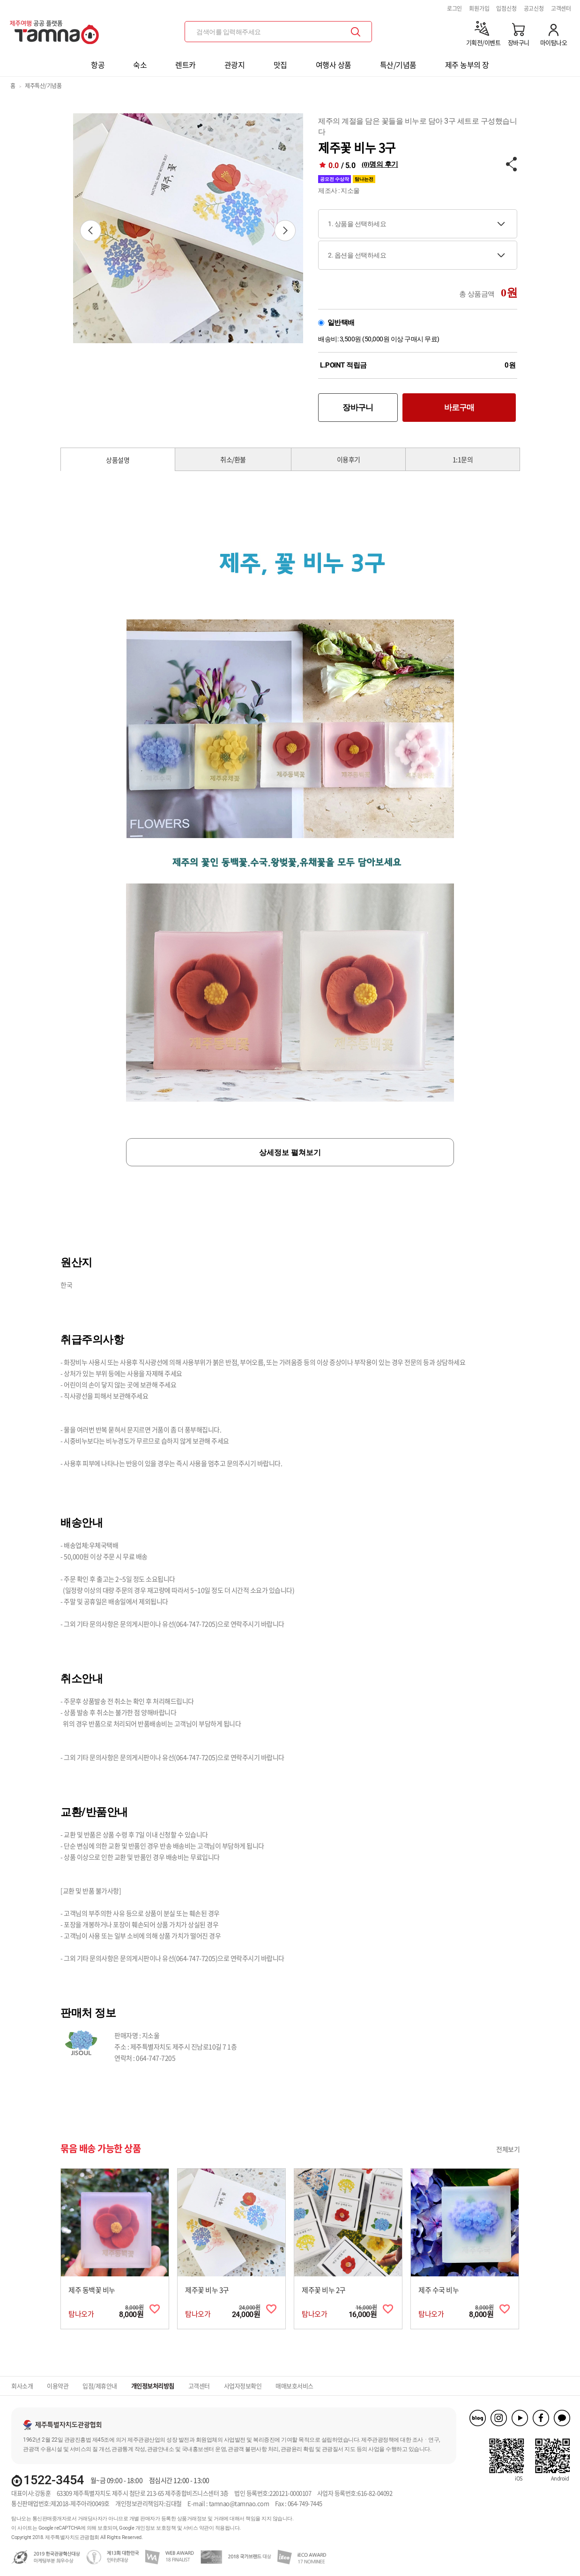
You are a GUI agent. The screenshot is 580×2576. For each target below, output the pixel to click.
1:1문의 (463, 459)
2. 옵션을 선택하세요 (357, 255)
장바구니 (357, 407)
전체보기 (508, 2149)
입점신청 (506, 8)
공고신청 (534, 8)
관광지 (234, 64)
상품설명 (117, 459)
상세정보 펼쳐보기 (290, 1152)
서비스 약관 (196, 2528)
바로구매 (459, 407)
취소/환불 (233, 459)
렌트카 (185, 64)
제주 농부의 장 (467, 64)
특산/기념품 (398, 64)
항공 (97, 64)
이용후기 (348, 459)
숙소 (140, 64)
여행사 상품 (333, 64)
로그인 (454, 8)
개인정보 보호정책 (155, 2528)
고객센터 (561, 8)
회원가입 (479, 8)
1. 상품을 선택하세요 (357, 224)
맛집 (280, 64)
